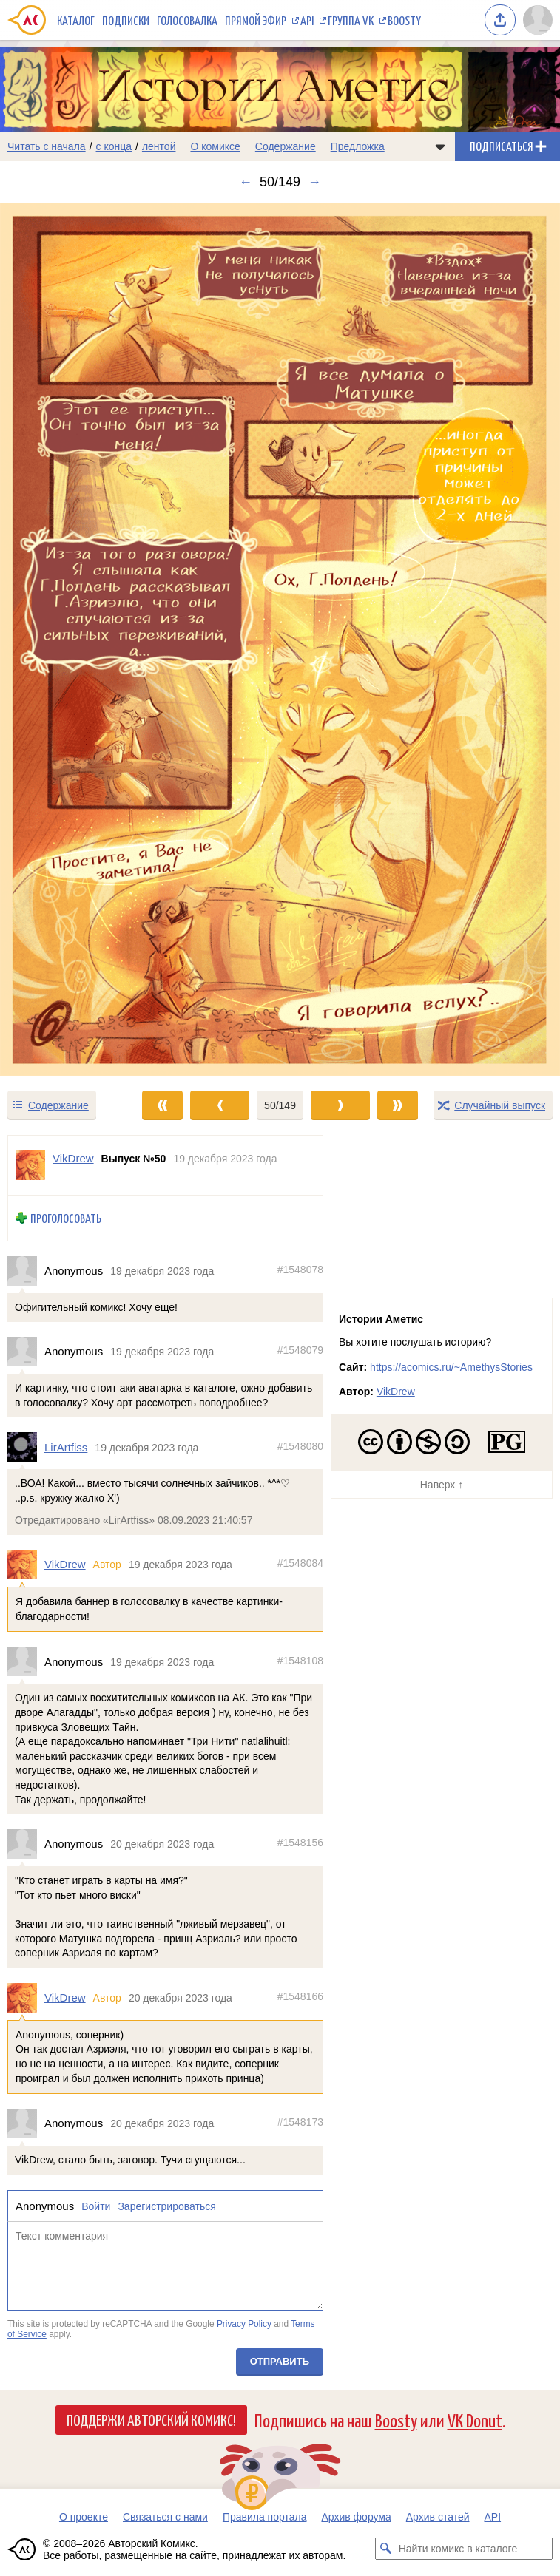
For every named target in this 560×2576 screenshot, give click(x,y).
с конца (114, 146)
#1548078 (300, 1269)
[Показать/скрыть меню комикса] (440, 146)
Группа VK (351, 20)
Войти (95, 2206)
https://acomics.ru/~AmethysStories (451, 1367)
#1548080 (300, 1446)
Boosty (404, 20)
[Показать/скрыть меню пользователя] (538, 20)
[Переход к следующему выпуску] (280, 639)
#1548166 (300, 1996)
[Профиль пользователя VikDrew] (30, 1165)
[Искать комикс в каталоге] (386, 2548)
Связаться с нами (165, 2517)
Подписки (125, 20)
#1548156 (300, 1842)
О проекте (83, 2517)
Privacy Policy (244, 2324)
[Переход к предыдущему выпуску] (70, 639)
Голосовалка (187, 20)
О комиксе (215, 146)
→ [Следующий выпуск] (314, 181)
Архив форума (356, 2517)
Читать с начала (46, 146)
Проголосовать (65, 1218)
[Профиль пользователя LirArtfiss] (25, 1447)
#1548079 (300, 1351)
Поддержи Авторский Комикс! (151, 2419)
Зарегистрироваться (166, 2206)
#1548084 (300, 1564)
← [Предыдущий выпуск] (245, 181)
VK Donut (475, 2419)
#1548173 (300, 2122)
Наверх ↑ (441, 1485)
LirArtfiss (65, 1447)
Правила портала (265, 2517)
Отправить (279, 2361)
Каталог (76, 20)
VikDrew (65, 1565)
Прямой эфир (255, 20)
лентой (159, 146)
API (307, 20)
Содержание (285, 146)
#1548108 (300, 1661)
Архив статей (438, 2517)
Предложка (358, 146)
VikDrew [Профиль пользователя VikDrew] (73, 1158)
